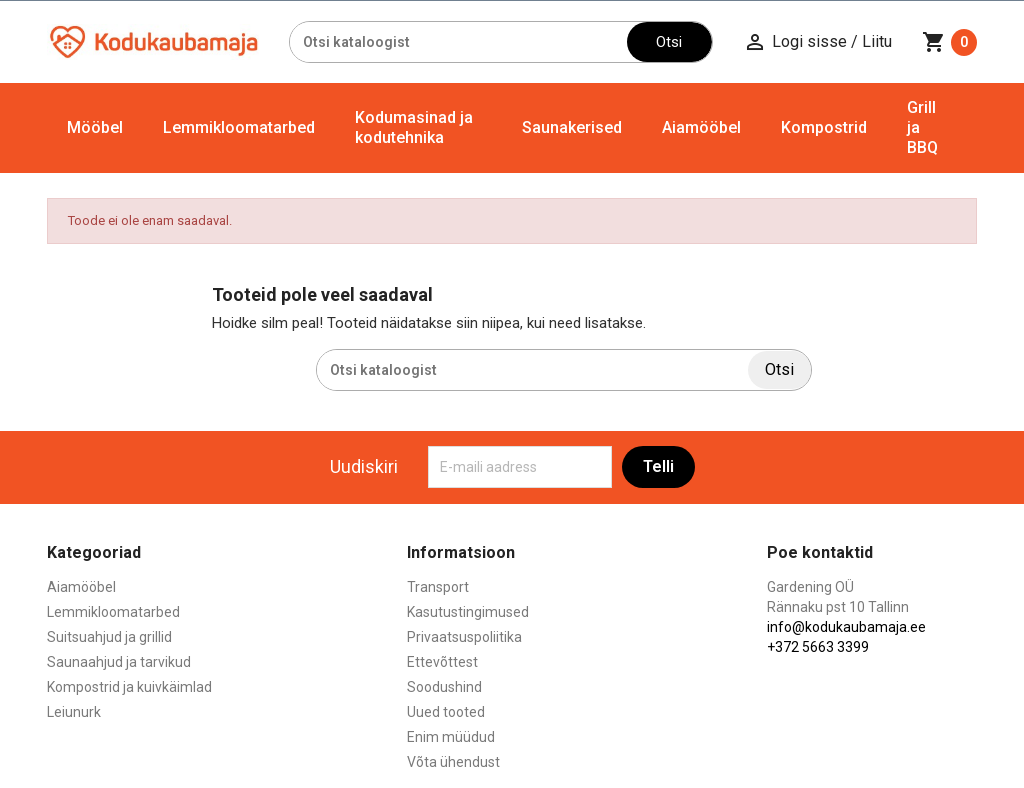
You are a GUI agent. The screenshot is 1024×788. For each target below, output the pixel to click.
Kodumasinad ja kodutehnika (414, 127)
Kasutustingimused (468, 612)
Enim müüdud (451, 737)
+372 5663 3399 (818, 647)
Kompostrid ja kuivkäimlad (129, 687)
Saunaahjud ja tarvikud (119, 662)
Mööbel (95, 127)
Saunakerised (572, 127)
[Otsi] (458, 42)
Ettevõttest (442, 662)
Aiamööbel (701, 127)
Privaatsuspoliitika (464, 637)
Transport (438, 587)
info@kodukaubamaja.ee (846, 627)
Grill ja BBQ (922, 127)
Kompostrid (824, 127)
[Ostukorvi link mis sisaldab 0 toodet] (949, 42)
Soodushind (444, 687)
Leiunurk (74, 712)
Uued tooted (446, 712)
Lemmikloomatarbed (239, 127)
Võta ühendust (453, 762)
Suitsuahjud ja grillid (109, 637)
